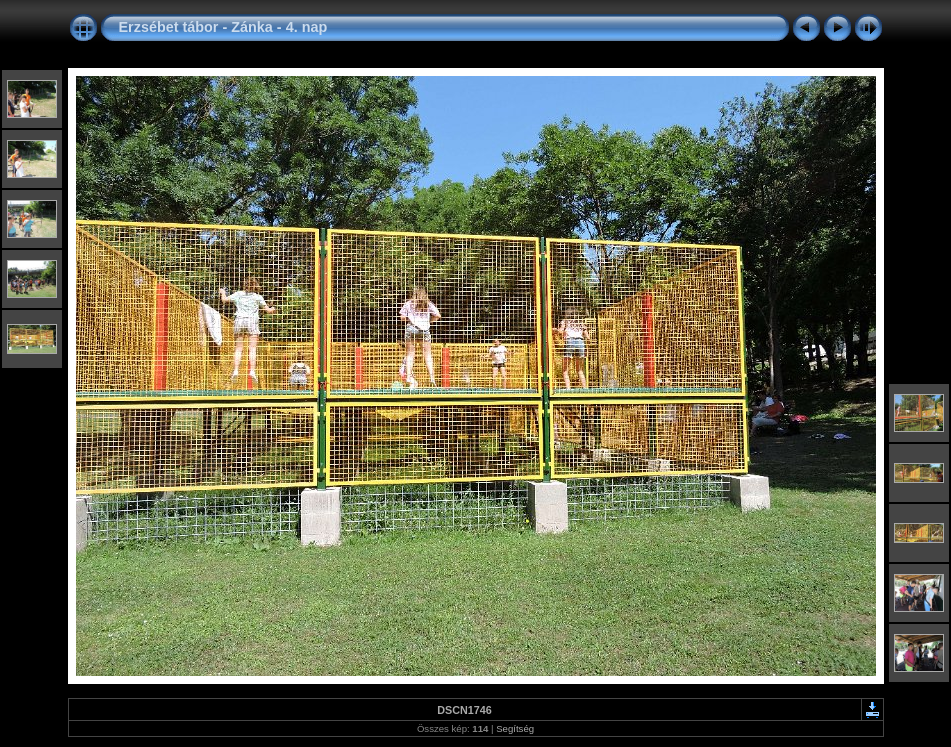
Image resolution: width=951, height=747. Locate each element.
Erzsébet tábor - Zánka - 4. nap (223, 27)
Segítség (515, 728)
